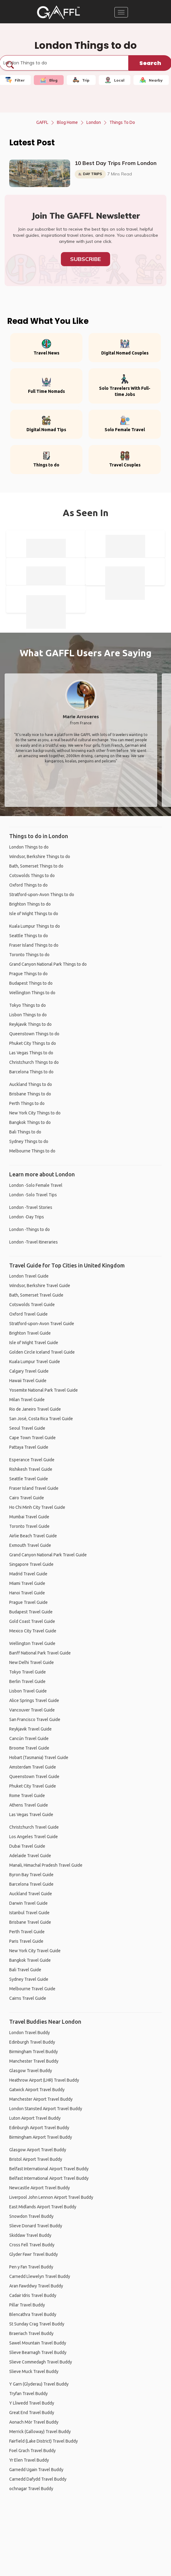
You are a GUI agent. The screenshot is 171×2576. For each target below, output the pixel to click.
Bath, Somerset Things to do (36, 866)
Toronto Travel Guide (29, 1526)
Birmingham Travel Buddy (33, 2051)
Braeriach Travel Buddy (31, 2333)
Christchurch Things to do (34, 1062)
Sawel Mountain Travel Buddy (37, 2342)
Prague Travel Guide (28, 1602)
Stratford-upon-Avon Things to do (41, 894)
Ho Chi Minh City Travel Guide (37, 1507)
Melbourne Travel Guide (32, 1988)
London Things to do (29, 847)
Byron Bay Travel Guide (31, 1874)
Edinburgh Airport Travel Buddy (39, 2127)
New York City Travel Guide (35, 1950)
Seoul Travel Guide (27, 1428)
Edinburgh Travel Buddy (32, 2042)
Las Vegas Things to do (31, 1052)
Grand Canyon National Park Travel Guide (48, 1554)
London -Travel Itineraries (33, 1242)
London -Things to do (29, 1229)
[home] (58, 12)
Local (114, 80)
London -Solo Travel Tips (33, 1194)
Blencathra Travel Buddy (32, 2314)
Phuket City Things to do (32, 1043)
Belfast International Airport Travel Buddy (49, 2168)
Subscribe (85, 259)
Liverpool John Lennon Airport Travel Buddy (51, 2197)
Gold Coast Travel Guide (32, 1621)
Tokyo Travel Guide (27, 1671)
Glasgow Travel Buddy (30, 2070)
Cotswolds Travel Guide (32, 1304)
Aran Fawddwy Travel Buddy (36, 2285)
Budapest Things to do (31, 983)
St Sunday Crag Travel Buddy (36, 2323)
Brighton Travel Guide (30, 1333)
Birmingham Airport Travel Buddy (40, 2137)
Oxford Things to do (28, 885)
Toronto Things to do (29, 954)
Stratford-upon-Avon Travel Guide (41, 1323)
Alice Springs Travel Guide (34, 1700)
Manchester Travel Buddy (33, 2061)
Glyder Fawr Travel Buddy (33, 2254)
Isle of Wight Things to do (33, 913)
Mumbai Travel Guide (29, 1516)
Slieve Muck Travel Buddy (33, 2371)
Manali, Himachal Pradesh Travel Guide (45, 1865)
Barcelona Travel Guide (31, 1884)
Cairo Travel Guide (26, 1497)
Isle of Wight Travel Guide (33, 1342)
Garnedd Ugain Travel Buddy (36, 2469)
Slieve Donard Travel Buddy (35, 2225)
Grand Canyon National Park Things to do (48, 964)
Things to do (122, 122)
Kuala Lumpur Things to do (34, 926)
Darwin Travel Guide (28, 1903)
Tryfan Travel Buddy (28, 2393)
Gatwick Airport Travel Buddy (37, 2089)
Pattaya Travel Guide (28, 1447)
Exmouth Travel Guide (30, 1545)
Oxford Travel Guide (28, 1314)
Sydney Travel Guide (28, 1979)
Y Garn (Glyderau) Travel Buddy (39, 2384)
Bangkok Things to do (30, 1122)
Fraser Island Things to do (33, 945)
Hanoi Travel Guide (27, 1592)
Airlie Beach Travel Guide (33, 1535)
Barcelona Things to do (31, 1071)
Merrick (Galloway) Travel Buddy (40, 2431)
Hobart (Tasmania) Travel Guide (38, 1757)
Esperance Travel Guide (31, 1459)
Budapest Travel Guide (31, 1611)
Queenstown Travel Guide (34, 1776)
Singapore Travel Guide (31, 1564)
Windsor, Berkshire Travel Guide (39, 1285)
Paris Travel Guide (26, 1941)
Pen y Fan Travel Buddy (31, 2266)
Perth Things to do (27, 1103)
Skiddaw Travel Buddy (30, 2235)
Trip (81, 80)
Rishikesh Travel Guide (30, 1469)
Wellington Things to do (32, 992)
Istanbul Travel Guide (29, 1912)
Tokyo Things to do (27, 1005)
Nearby (151, 80)
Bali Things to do (25, 1131)
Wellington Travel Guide (32, 1643)
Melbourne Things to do (32, 1150)
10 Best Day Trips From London (116, 163)
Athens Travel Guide (28, 1805)
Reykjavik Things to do (30, 1024)
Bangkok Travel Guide (30, 1960)
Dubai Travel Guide (27, 1846)
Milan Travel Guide (27, 1399)
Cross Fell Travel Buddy (31, 2244)
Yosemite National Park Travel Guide (43, 1390)
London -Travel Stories (30, 1207)
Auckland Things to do (30, 1084)
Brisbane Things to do (30, 1093)
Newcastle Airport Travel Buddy (39, 2187)
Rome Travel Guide (27, 1795)
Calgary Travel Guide (29, 1371)
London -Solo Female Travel (35, 1185)
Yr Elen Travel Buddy (29, 2460)
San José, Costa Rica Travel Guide (41, 1418)
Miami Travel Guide (27, 1583)
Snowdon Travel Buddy (31, 2216)
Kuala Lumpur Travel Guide (34, 1361)
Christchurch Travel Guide (34, 1827)
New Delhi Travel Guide (31, 1662)
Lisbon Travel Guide (28, 1691)
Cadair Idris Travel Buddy (32, 2295)
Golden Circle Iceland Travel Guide (42, 1352)
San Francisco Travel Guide (34, 1719)
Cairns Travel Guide (27, 1998)
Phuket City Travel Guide (32, 1786)
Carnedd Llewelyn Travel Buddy (39, 2276)
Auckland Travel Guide (30, 1893)
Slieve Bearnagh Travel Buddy (37, 2352)
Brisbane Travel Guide (30, 1922)
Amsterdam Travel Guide (32, 1767)
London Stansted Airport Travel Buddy (45, 2108)
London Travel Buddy (29, 2032)
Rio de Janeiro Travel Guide (35, 1409)
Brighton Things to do (30, 904)
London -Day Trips (26, 1216)
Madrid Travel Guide (28, 1573)
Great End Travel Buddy (31, 2412)
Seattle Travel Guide (28, 1478)
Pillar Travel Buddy (27, 2304)
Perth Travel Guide (27, 1931)
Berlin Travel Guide (27, 1681)
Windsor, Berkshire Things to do (39, 856)
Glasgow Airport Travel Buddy (37, 2149)
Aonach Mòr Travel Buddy (33, 2422)
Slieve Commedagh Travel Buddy (40, 2361)
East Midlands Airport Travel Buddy (42, 2206)
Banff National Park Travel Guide (40, 1652)
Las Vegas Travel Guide (31, 1814)
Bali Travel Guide (25, 1969)
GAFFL (42, 122)
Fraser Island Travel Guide (33, 1488)
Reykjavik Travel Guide (30, 1729)
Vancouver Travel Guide (32, 1710)
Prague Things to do (28, 973)
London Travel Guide (29, 1276)
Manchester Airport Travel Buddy (41, 2099)
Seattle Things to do (28, 935)
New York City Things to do (35, 1112)
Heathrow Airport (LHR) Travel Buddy (44, 2080)
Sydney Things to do (28, 1141)
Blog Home (67, 122)
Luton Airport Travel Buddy (35, 2118)
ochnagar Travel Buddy (31, 2488)
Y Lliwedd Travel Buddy (31, 2403)
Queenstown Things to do (34, 1033)
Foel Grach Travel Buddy (32, 2450)
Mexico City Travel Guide (32, 1630)
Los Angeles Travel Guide (33, 1836)
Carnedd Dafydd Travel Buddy (37, 2479)
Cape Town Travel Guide (32, 1437)
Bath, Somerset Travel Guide (36, 1295)
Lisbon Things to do (28, 1014)
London (93, 122)
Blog (49, 80)
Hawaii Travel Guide (27, 1380)
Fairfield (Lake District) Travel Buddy (43, 2441)
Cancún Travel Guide (29, 1738)
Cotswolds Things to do (32, 875)
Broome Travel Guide (29, 1748)
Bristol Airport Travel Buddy (35, 2159)
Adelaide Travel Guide (30, 1855)
